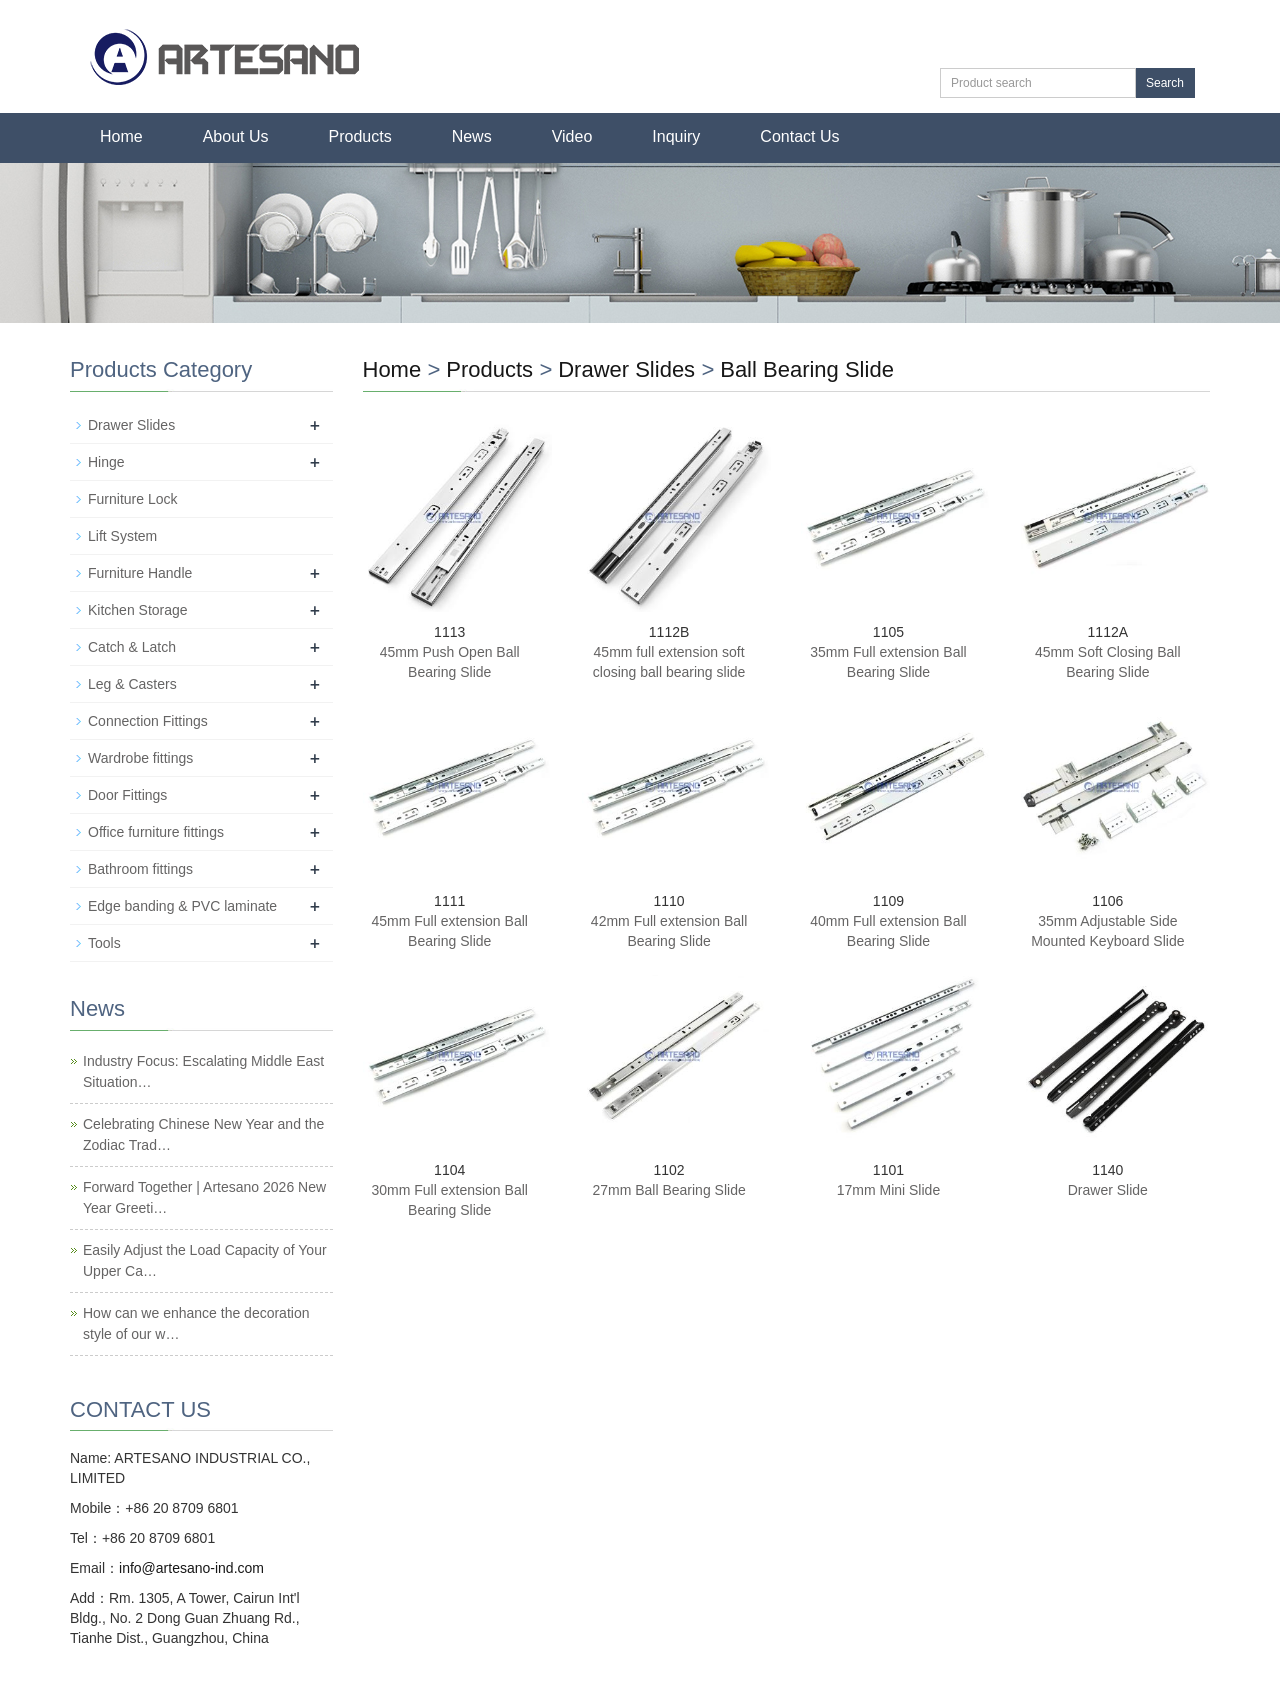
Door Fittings (127, 795)
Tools (104, 943)
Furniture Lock (132, 499)
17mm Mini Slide (888, 1190)
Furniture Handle (140, 573)
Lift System (122, 536)
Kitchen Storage (138, 610)
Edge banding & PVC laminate (182, 906)
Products (360, 136)
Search (1165, 83)
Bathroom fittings (140, 869)
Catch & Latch (132, 647)
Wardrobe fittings (140, 758)
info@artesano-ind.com (191, 1568)
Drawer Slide (1108, 1190)
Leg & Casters (132, 684)
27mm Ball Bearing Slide (668, 1190)
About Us (236, 136)
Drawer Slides (626, 369)
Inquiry (676, 136)
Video (572, 136)
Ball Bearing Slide (807, 369)
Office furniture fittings (156, 832)
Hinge (106, 462)
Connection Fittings (148, 721)
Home (121, 136)
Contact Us (799, 136)
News (472, 136)
